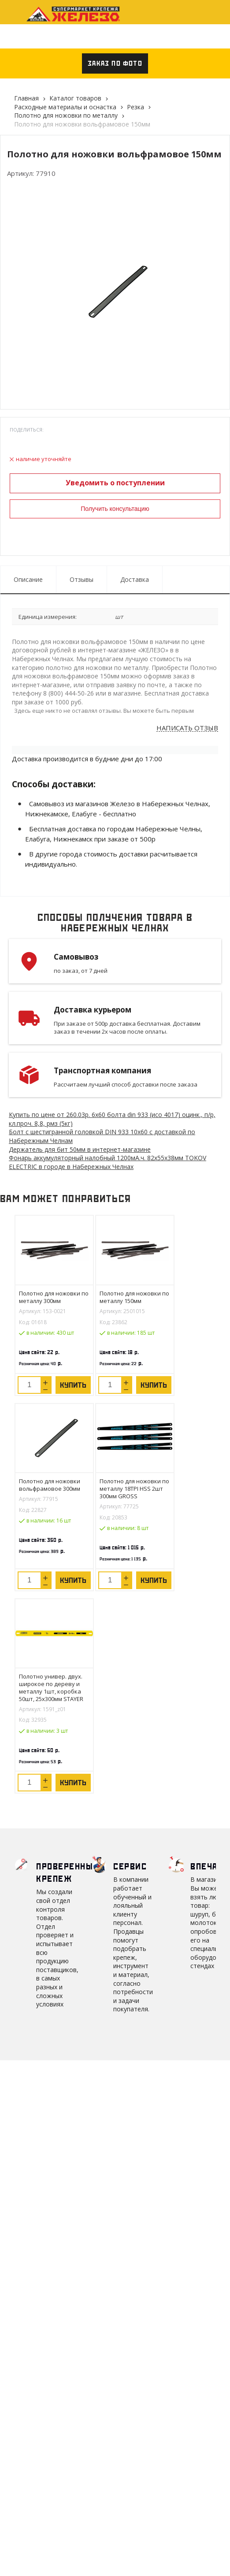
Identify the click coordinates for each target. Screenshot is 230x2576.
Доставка (134, 579)
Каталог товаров (75, 98)
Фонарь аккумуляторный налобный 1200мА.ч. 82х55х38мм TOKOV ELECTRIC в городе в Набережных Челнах (107, 1162)
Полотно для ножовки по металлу (66, 115)
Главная (26, 98)
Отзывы (81, 579)
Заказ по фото (115, 63)
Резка (135, 107)
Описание (28, 579)
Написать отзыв (187, 728)
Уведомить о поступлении (115, 483)
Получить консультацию (115, 508)
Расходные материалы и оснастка (65, 107)
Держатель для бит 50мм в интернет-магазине (80, 1149)
